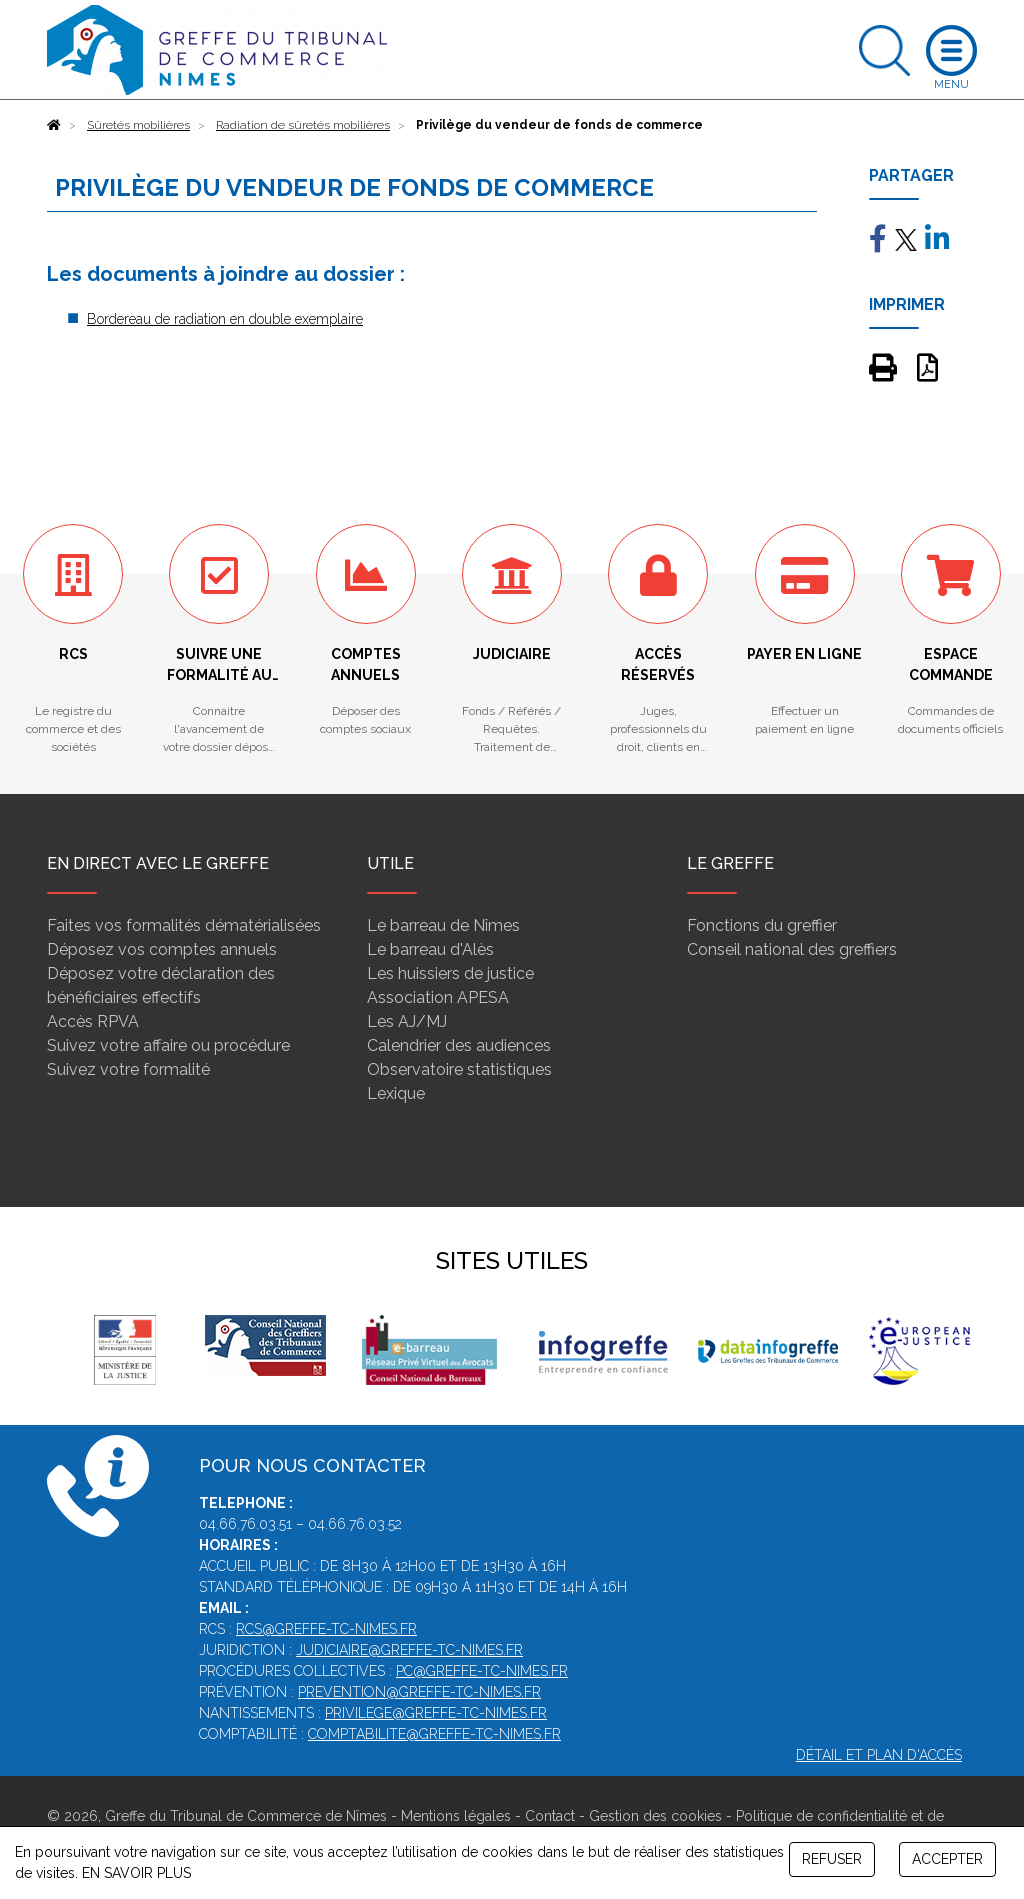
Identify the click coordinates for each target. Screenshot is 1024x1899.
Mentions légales (456, 1816)
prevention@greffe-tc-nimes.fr (419, 1692)
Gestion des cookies (655, 1816)
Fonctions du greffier (762, 925)
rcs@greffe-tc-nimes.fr (326, 1629)
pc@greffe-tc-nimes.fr (482, 1671)
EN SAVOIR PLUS (136, 1873)
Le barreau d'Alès (430, 949)
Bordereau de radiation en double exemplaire (225, 319)
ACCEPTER (947, 1859)
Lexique (396, 1093)
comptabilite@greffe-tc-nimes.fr (434, 1734)
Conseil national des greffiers (792, 949)
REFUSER (832, 1859)
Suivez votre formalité (128, 1069)
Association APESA (438, 997)
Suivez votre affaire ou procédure (168, 1045)
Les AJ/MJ (407, 1021)
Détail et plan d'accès (879, 1755)
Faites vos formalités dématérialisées (184, 925)
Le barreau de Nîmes (443, 925)
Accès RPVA (93, 1021)
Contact (550, 1816)
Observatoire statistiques (459, 1069)
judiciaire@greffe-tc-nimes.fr (409, 1650)
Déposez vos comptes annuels (162, 949)
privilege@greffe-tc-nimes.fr (436, 1713)
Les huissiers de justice (450, 973)
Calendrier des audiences (459, 1045)
